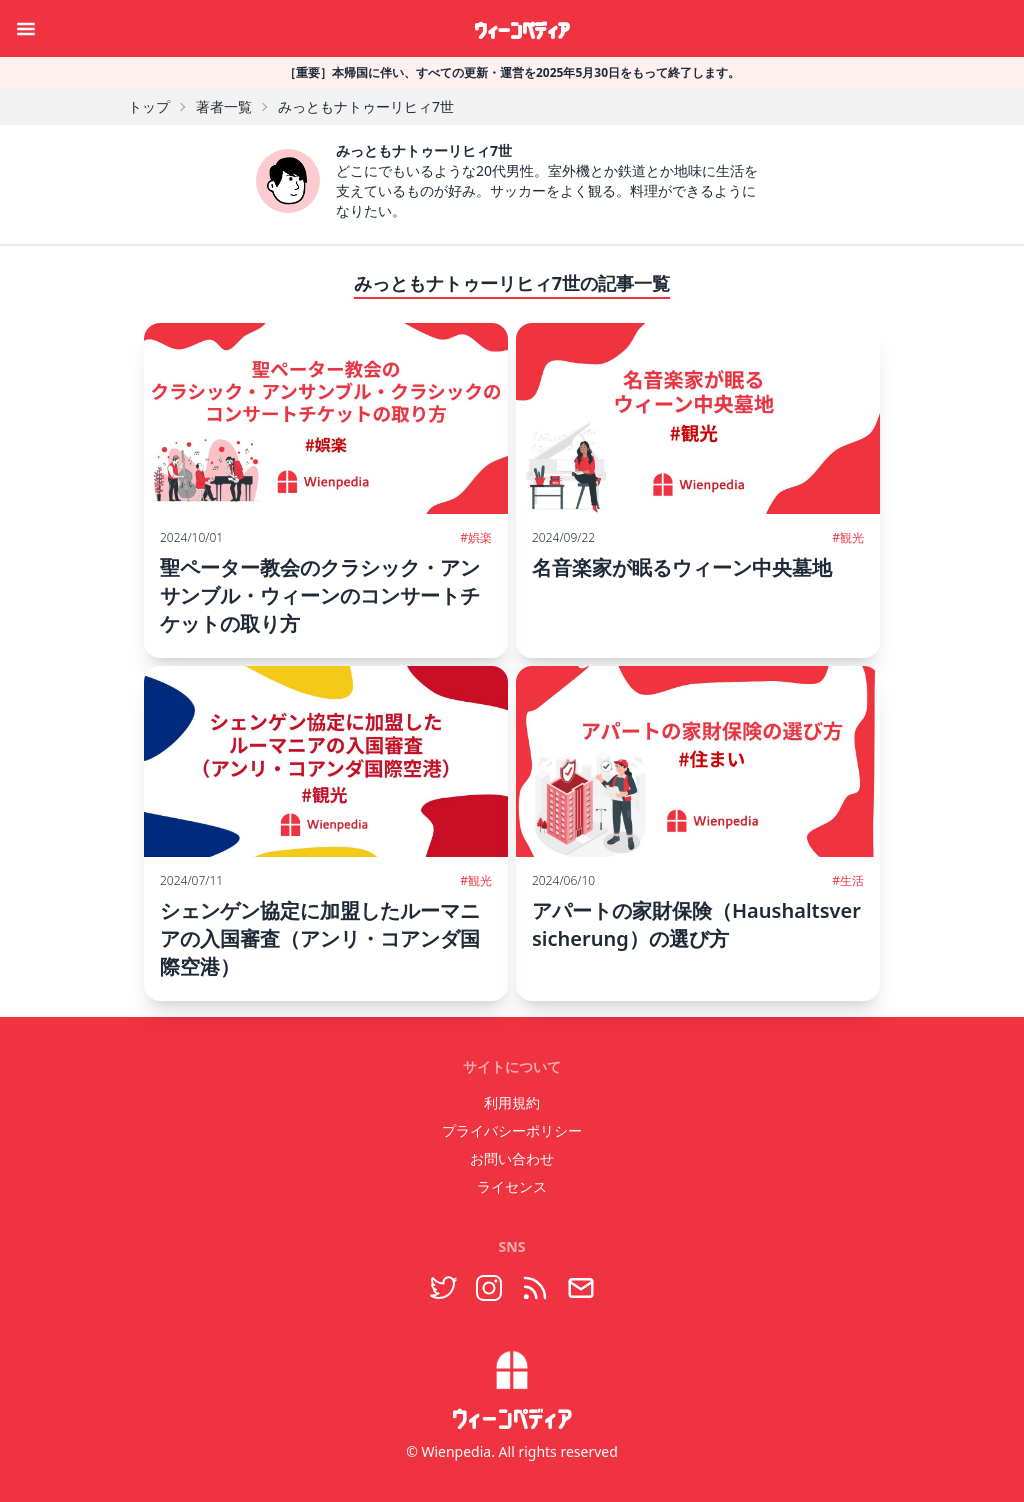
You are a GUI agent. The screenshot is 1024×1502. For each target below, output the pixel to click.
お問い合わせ (512, 1158)
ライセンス (512, 1186)
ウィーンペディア (522, 28)
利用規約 (512, 1102)
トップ (149, 106)
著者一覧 (224, 106)
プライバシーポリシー (512, 1130)
